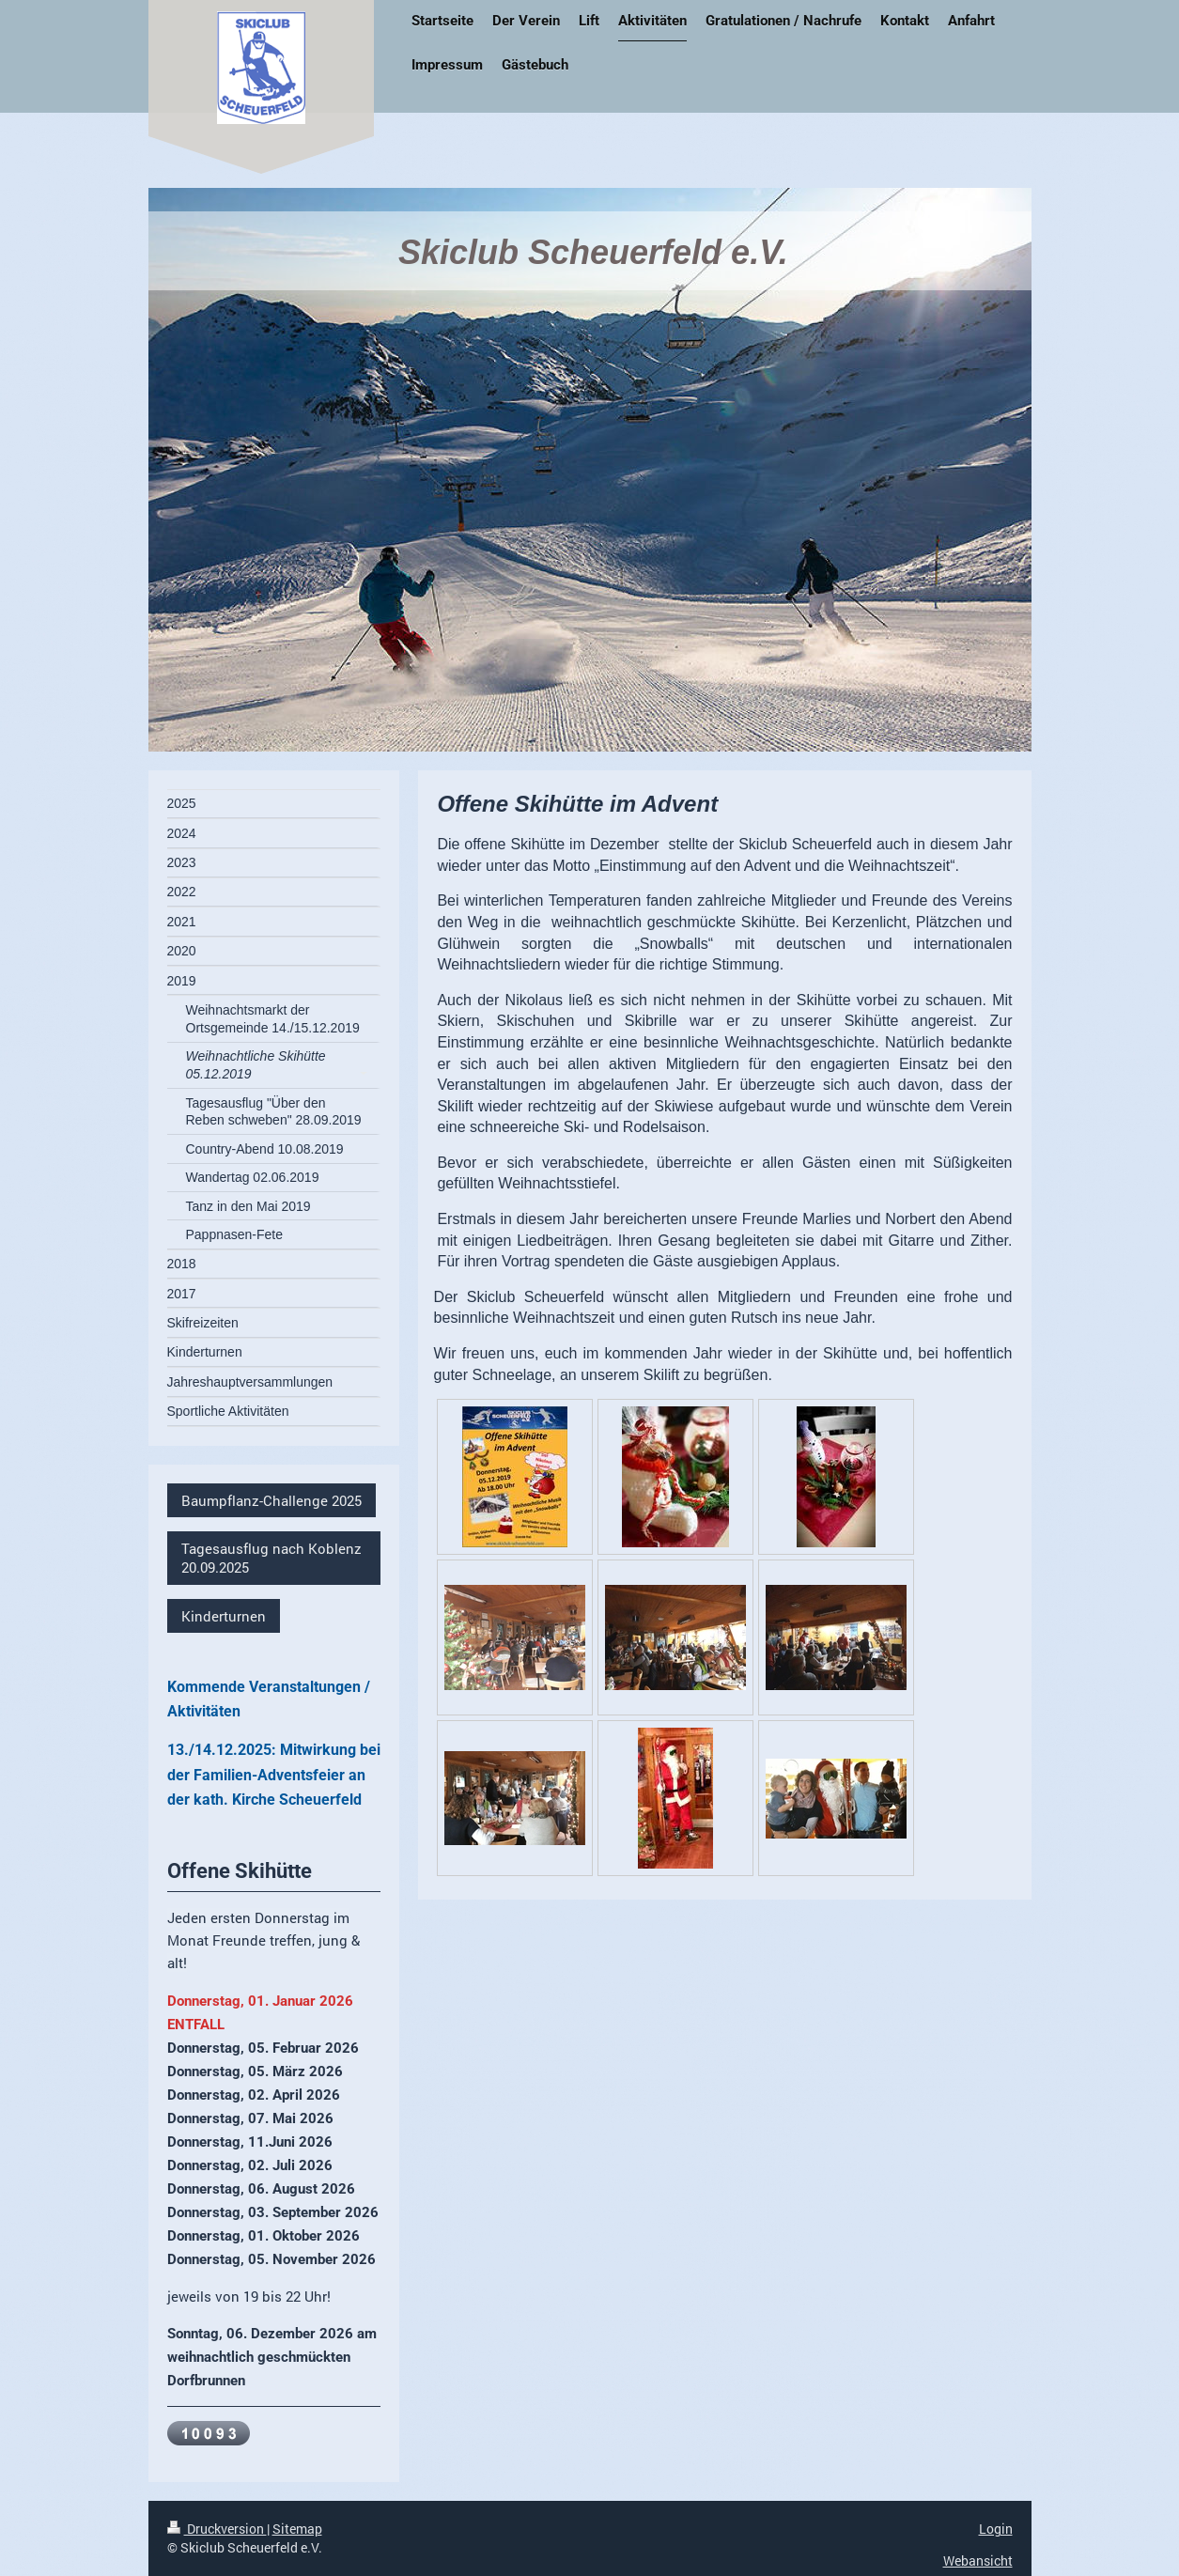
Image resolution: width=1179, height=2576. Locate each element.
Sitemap (297, 2528)
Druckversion (217, 2528)
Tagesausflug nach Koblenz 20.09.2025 (271, 1557)
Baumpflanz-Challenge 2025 (271, 1500)
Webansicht (978, 2560)
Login (996, 2528)
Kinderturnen (223, 1615)
